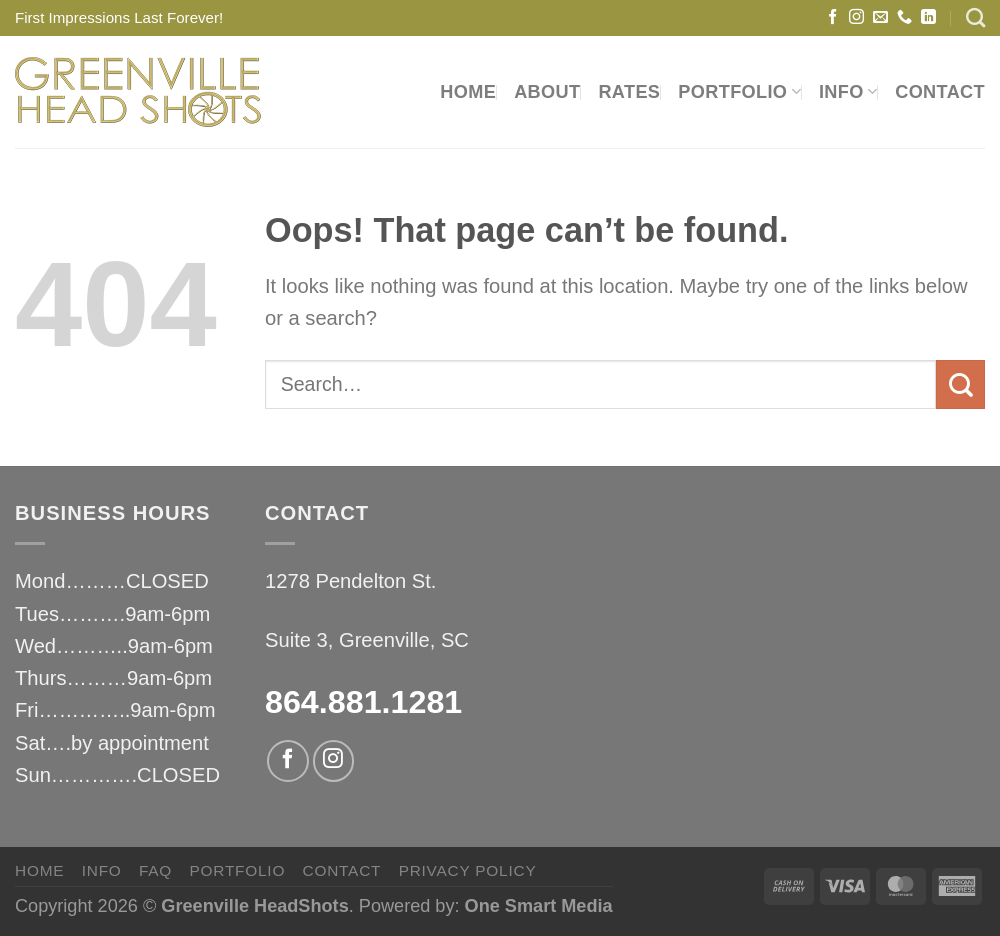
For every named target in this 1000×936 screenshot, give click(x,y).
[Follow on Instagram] (856, 17)
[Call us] (904, 17)
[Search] (975, 17)
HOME (468, 92)
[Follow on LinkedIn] (928, 17)
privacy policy (468, 870)
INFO (848, 92)
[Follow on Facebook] (832, 17)
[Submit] (960, 384)
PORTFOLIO (739, 92)
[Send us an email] (880, 17)
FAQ (155, 870)
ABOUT (547, 92)
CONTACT (940, 92)
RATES (629, 92)
